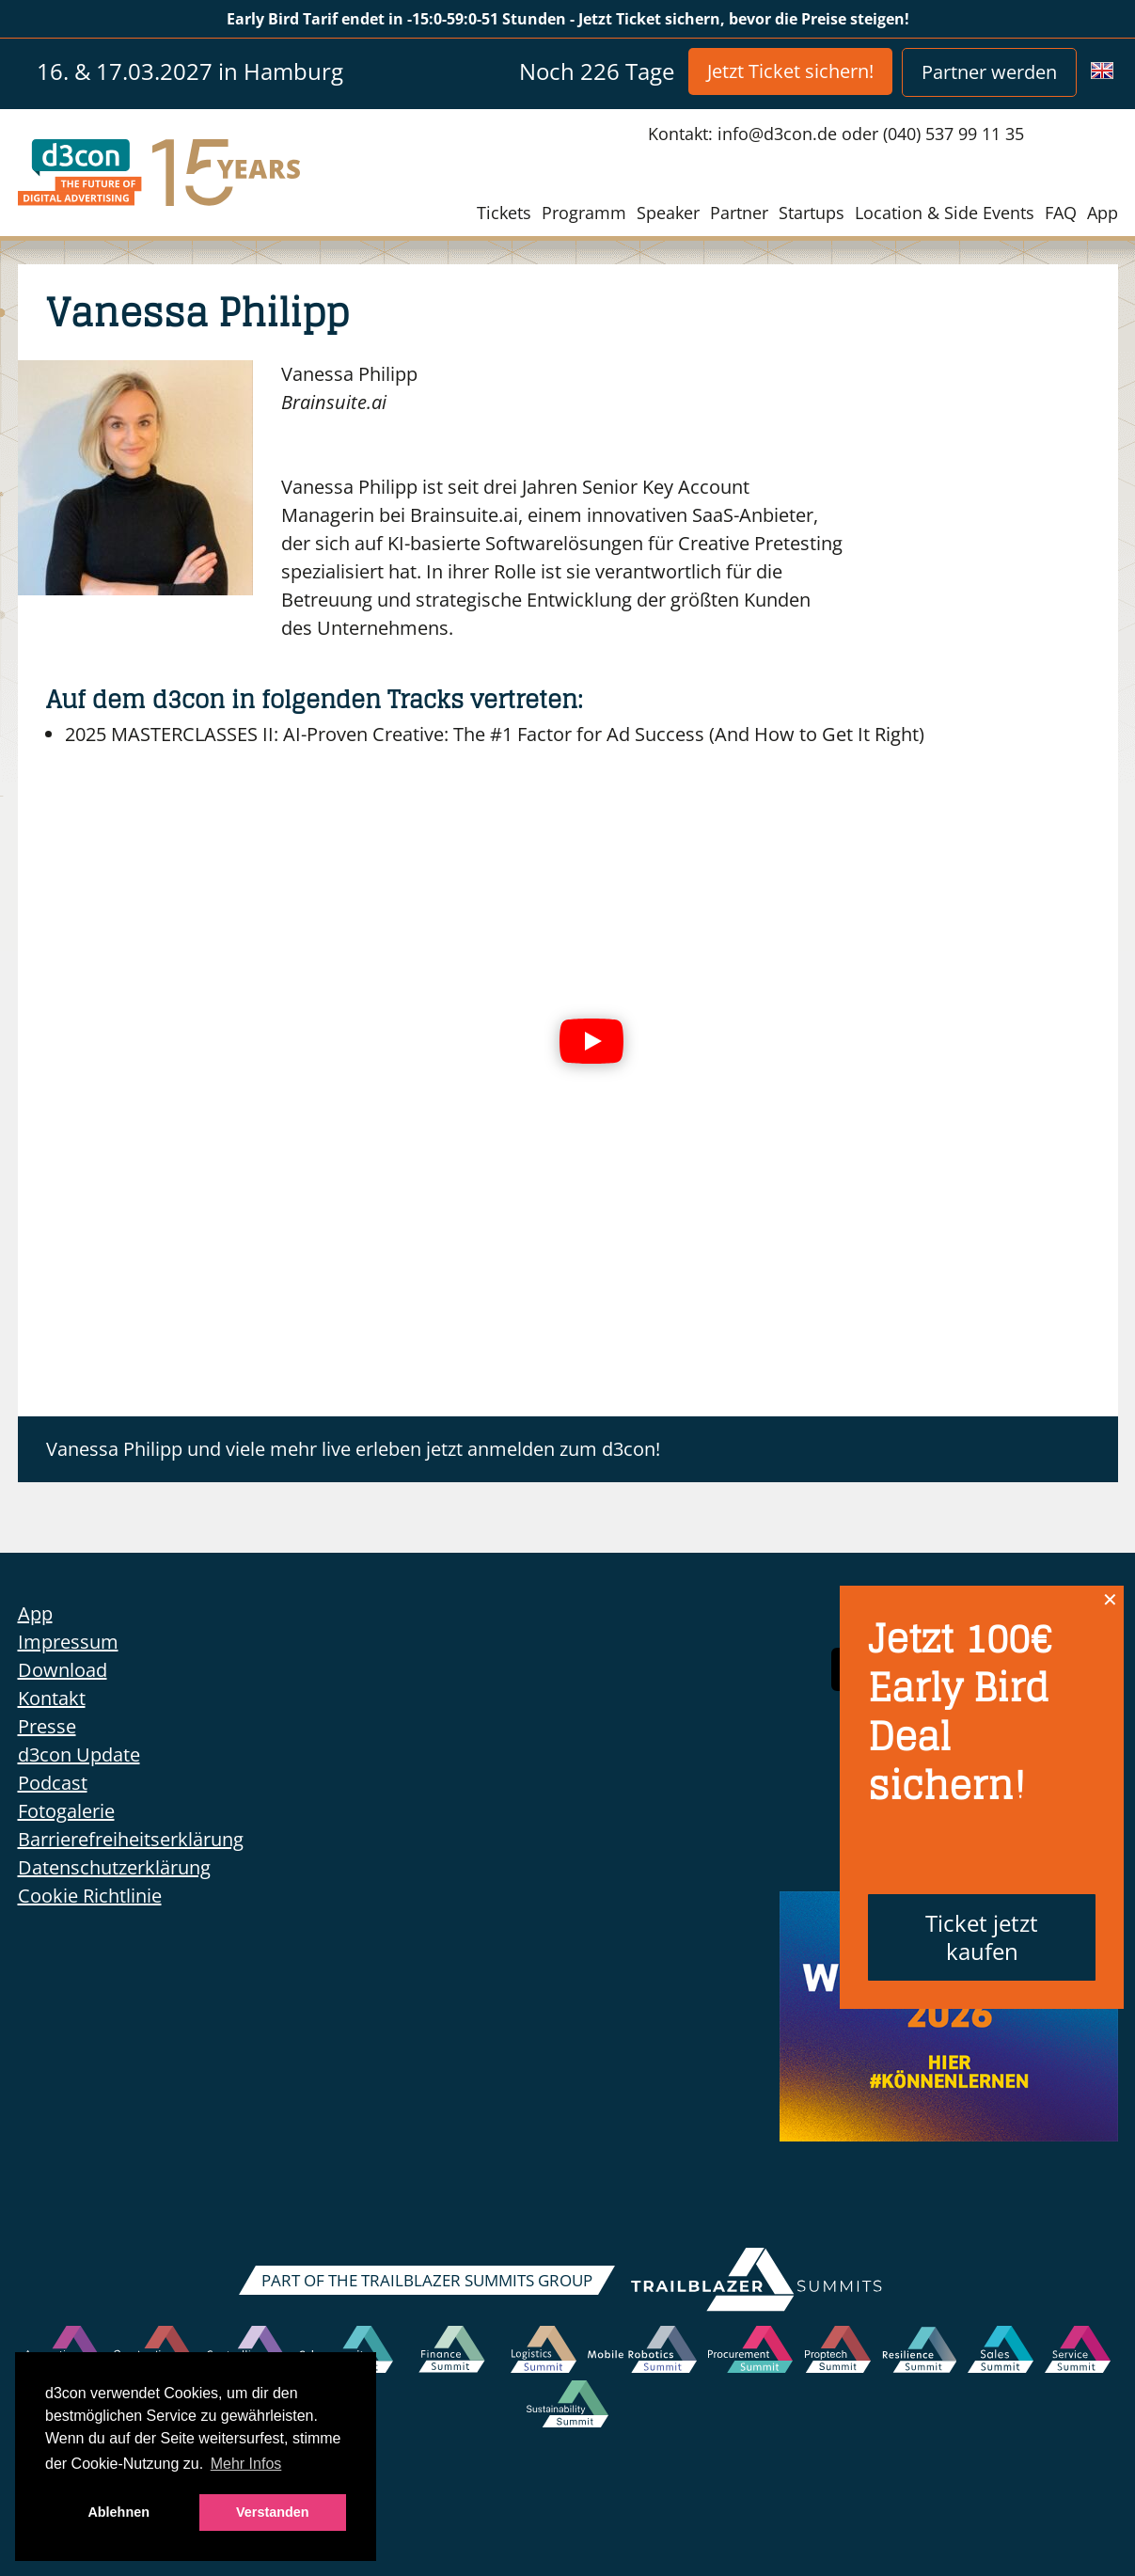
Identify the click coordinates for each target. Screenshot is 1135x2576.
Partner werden (989, 72)
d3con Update (79, 1754)
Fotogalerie (66, 1811)
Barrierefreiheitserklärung (131, 1839)
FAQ (1061, 212)
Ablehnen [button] (118, 2512)
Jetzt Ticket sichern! (790, 71)
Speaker (668, 212)
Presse (47, 1726)
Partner (739, 212)
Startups (811, 212)
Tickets (504, 212)
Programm (584, 212)
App (1102, 212)
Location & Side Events (944, 212)
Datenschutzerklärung (114, 1867)
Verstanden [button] (272, 2512)
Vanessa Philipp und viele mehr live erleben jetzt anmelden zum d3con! (353, 1449)
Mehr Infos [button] (246, 2464)
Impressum (68, 1641)
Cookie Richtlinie (90, 1895)
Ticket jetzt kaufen (981, 1937)
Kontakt (52, 1698)
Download (62, 1670)
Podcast (52, 1782)
